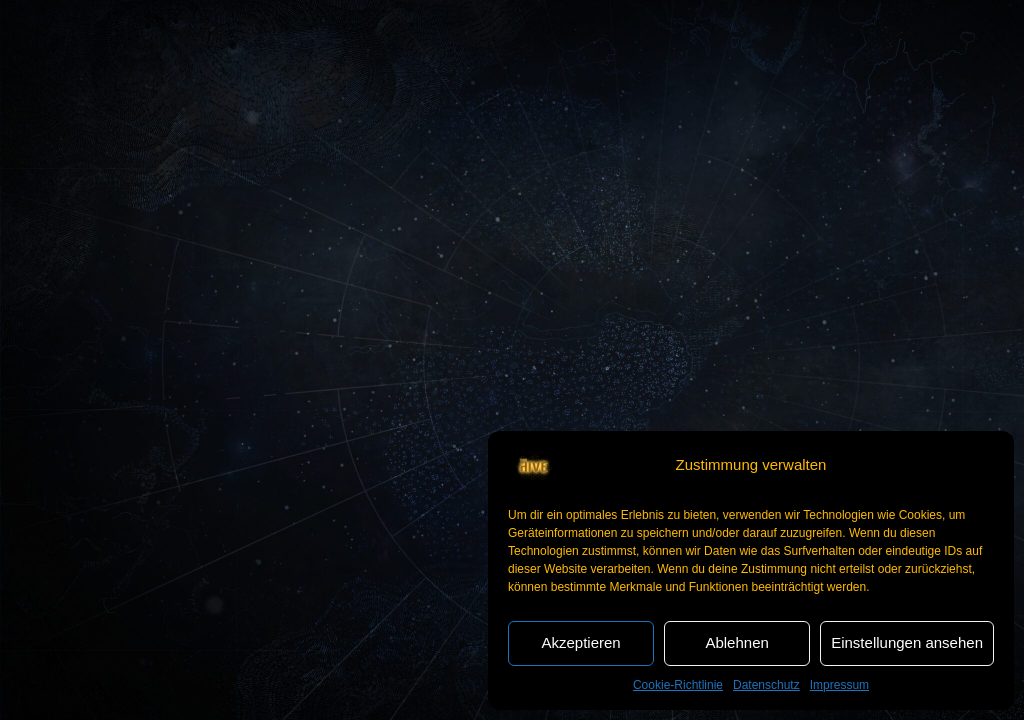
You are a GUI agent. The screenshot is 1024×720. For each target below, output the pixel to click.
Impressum (839, 685)
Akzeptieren (580, 642)
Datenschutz (766, 685)
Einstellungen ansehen (907, 642)
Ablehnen (736, 642)
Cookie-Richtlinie (678, 685)
